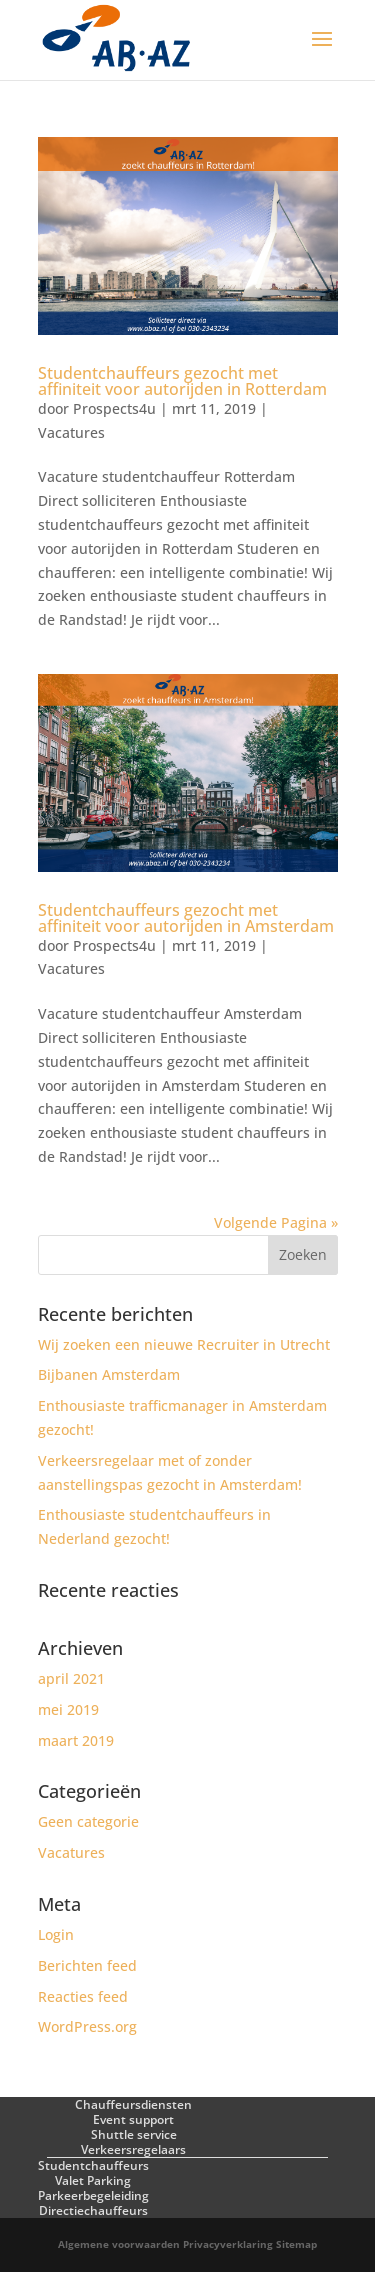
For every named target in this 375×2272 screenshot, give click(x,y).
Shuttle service (134, 2134)
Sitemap (296, 2244)
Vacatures (71, 432)
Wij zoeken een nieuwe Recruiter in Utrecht (184, 1344)
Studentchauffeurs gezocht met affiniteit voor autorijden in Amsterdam (186, 918)
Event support (133, 2119)
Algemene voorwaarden (119, 2244)
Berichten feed (87, 1965)
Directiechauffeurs (93, 2210)
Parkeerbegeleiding (93, 2195)
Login (56, 1934)
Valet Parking (93, 2180)
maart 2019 (76, 1740)
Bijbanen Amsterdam (109, 1374)
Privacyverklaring (228, 2244)
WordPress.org (87, 2026)
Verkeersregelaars (133, 2149)
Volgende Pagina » (276, 1222)
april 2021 (71, 1678)
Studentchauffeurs (93, 2165)
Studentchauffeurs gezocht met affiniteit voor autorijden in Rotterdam (182, 381)
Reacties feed (83, 1996)
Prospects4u (114, 408)
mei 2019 (68, 1709)
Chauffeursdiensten (133, 2104)
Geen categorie (88, 1821)
